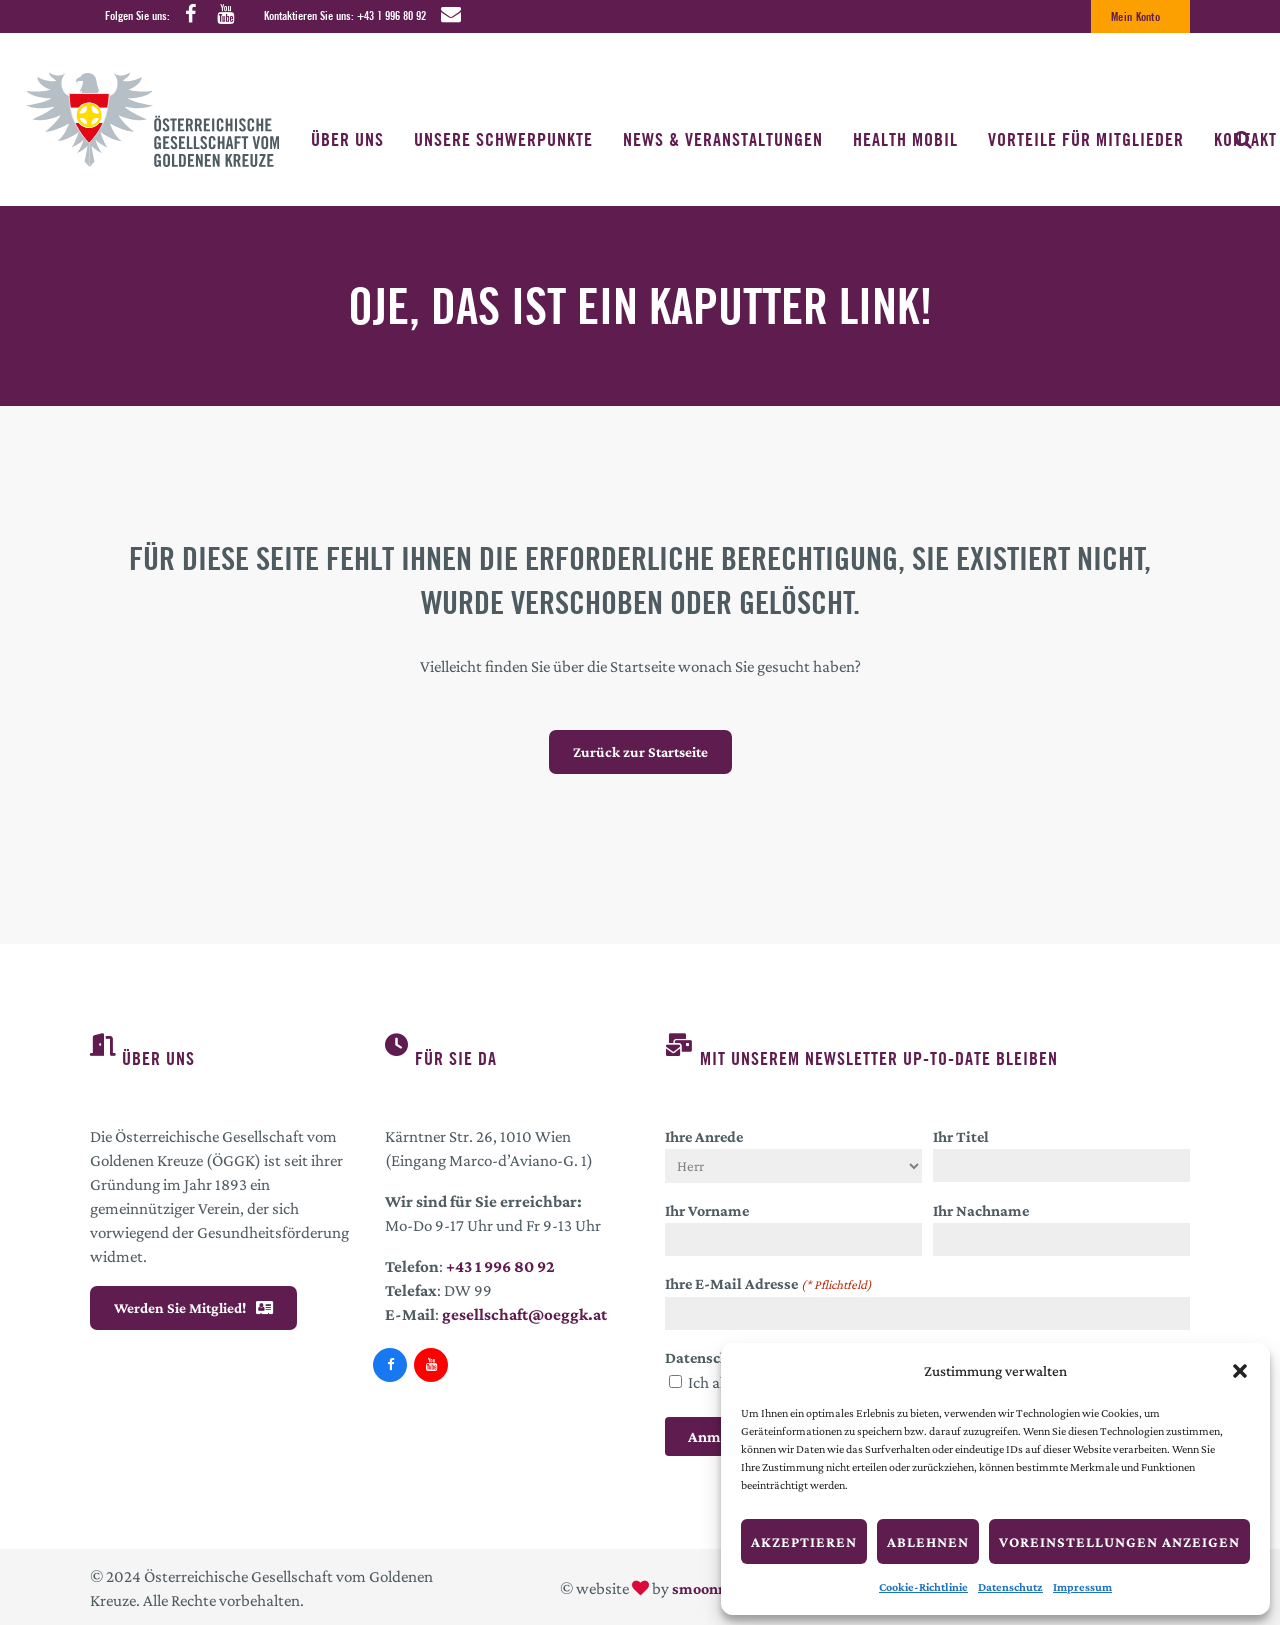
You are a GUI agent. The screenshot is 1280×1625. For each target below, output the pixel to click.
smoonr (698, 1588)
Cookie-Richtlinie (923, 1587)
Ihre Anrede (704, 1136)
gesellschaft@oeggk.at (524, 1314)
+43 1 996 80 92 (391, 15)
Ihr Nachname (981, 1210)
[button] (1240, 1371)
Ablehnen (928, 1542)
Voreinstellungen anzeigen (1119, 1542)
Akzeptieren (804, 1542)
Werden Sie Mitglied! (193, 1308)
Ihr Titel (961, 1136)
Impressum (1082, 1587)
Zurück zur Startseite (640, 752)
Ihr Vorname (707, 1210)
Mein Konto (1135, 16)
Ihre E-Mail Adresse (768, 1285)
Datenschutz (1010, 1587)
